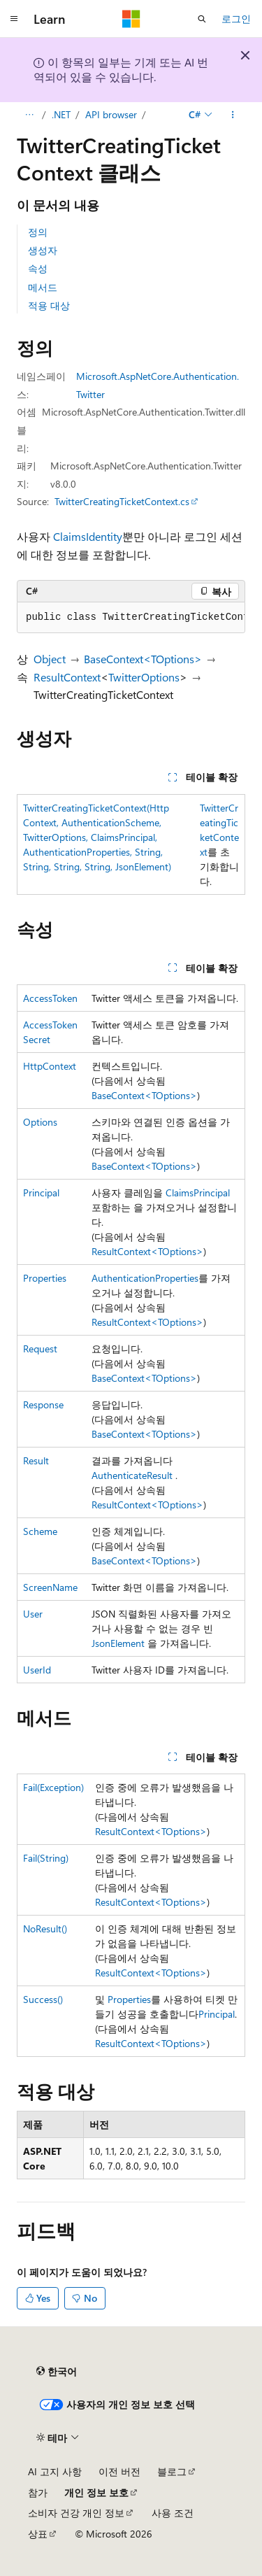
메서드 (42, 287)
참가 (38, 2492)
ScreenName (50, 1587)
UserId (37, 1669)
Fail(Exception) (53, 1787)
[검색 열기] (202, 18)
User (33, 1613)
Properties (44, 1278)
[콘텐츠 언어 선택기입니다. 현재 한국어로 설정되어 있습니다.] (56, 2372)
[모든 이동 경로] (29, 115)
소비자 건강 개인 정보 (76, 2512)
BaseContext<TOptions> (143, 658)
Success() (43, 1999)
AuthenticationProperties (145, 1278)
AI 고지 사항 (55, 2471)
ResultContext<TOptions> (147, 1251)
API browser (111, 114)
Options (40, 1121)
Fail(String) (45, 1857)
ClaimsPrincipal (198, 1192)
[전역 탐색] (14, 18)
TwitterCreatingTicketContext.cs (121, 501)
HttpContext (49, 1066)
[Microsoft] (131, 19)
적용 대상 (49, 305)
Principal (41, 1192)
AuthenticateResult (132, 1475)
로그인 (236, 18)
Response (43, 1404)
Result (36, 1460)
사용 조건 (173, 2512)
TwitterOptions (144, 677)
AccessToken (50, 998)
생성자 (42, 250)
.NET (61, 114)
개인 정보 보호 (96, 2492)
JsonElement (118, 1643)
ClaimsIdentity (87, 536)
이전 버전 (119, 2471)
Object (50, 658)
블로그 (172, 2471)
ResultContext (67, 677)
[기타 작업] (233, 115)
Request (40, 1348)
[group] (131, 617)
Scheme (40, 1531)
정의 (38, 232)
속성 (38, 268)
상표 (38, 2533)
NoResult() (45, 1928)
